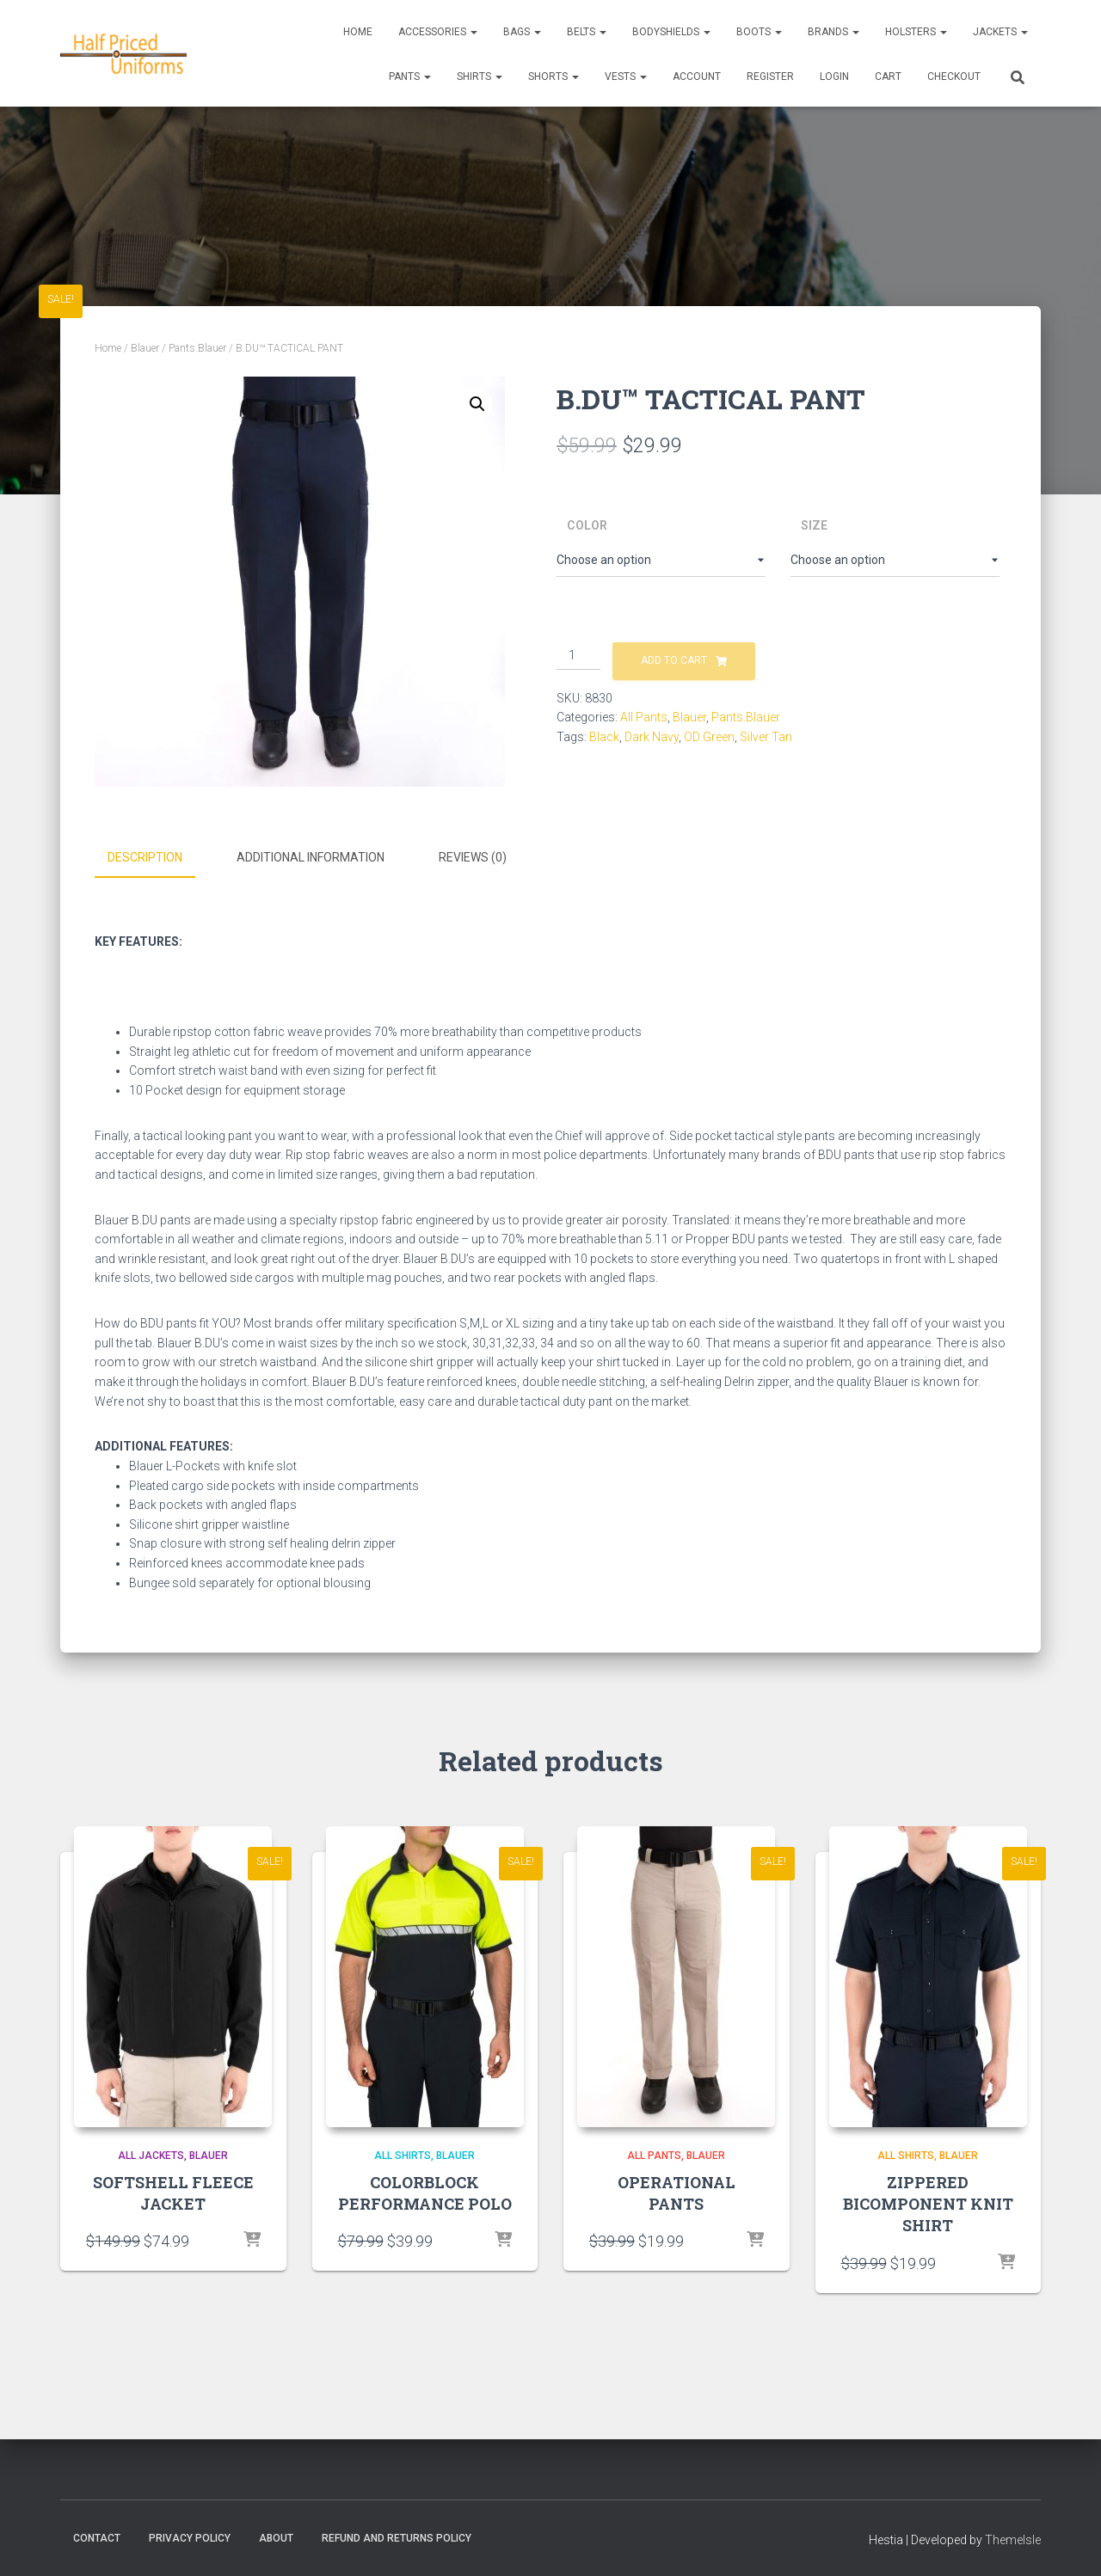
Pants (410, 77)
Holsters (916, 32)
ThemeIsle (1013, 2537)
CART (888, 77)
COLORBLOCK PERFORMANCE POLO (425, 2191)
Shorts (553, 77)
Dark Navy (651, 737)
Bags (522, 32)
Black (604, 737)
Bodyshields (671, 32)
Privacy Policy (190, 2536)
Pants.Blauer (197, 348)
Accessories (437, 32)
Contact (96, 2536)
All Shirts (402, 2154)
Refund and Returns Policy (396, 2536)
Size (814, 525)
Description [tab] (145, 857)
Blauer (145, 348)
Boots (759, 32)
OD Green (709, 737)
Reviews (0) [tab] (473, 857)
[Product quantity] (578, 656)
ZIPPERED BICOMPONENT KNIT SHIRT (928, 2202)
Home (357, 32)
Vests (626, 77)
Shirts (479, 77)
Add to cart (674, 660)
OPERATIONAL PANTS (676, 2191)
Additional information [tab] (310, 857)
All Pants (643, 717)
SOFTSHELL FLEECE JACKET (173, 2191)
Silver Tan (766, 737)
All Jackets (151, 2154)
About (276, 2536)
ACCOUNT (697, 77)
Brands (833, 32)
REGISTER (770, 77)
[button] (477, 404)
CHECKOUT (954, 77)
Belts (586, 32)
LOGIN (834, 77)
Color (587, 525)
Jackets (1000, 32)
